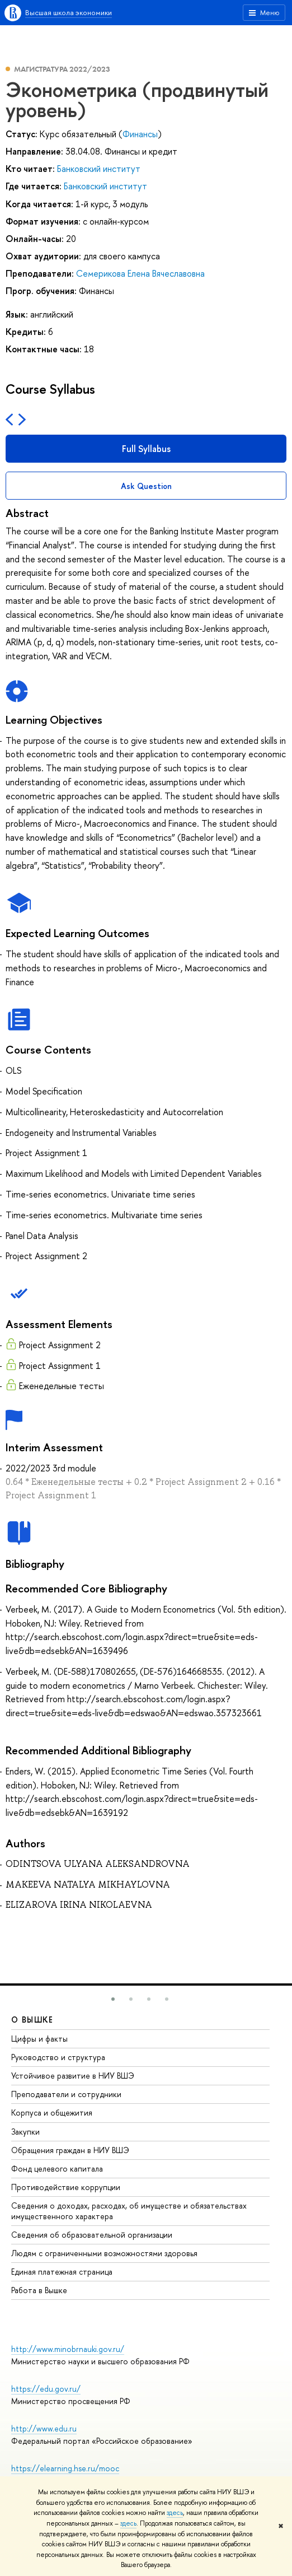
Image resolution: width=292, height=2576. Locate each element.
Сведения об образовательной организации (91, 2234)
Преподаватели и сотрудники (66, 2094)
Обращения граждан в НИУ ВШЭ (70, 2150)
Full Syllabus (146, 448)
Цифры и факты (39, 2038)
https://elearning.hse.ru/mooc (65, 2468)
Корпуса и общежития (51, 2112)
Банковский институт (98, 168)
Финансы (140, 134)
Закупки (25, 2131)
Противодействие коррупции (65, 2187)
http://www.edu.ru (44, 2428)
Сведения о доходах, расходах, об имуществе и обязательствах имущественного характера (129, 2210)
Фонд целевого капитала (57, 2168)
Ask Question (146, 486)
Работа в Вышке (39, 2290)
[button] (113, 1999)
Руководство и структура (58, 2057)
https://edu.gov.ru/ (46, 2388)
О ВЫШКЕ (32, 2019)
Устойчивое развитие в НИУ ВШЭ (72, 2075)
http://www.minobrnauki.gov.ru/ (67, 2349)
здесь (175, 2512)
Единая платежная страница (61, 2271)
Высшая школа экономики (68, 12)
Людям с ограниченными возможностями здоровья (104, 2253)
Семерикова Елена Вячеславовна (140, 273)
